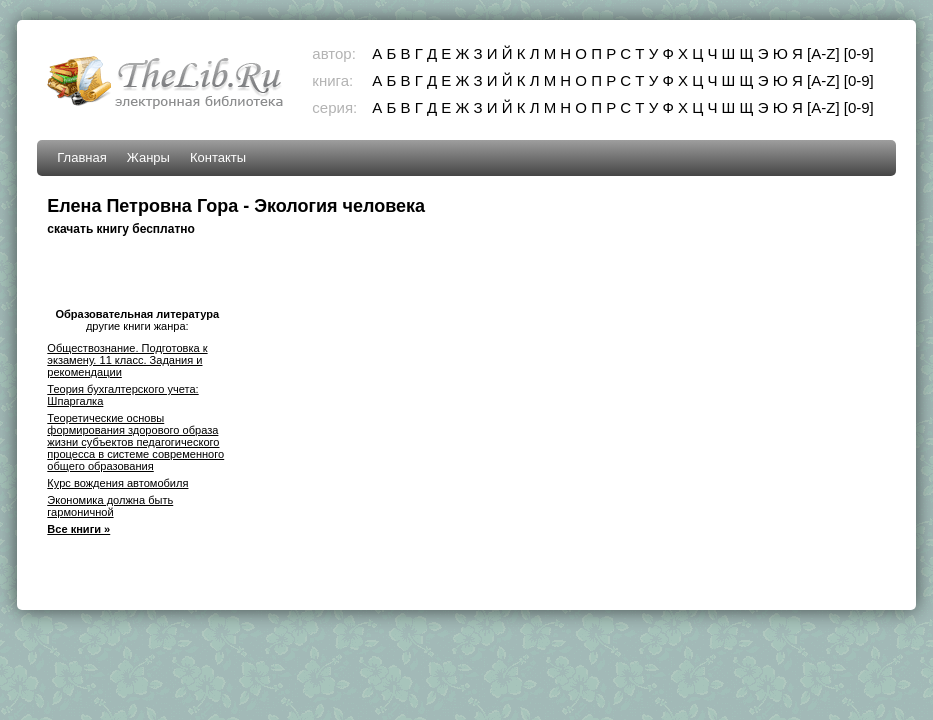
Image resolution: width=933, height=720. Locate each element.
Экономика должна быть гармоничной (110, 506)
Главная (81, 157)
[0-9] (859, 53)
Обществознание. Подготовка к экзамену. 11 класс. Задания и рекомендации (127, 360)
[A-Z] (823, 53)
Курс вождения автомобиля (117, 483)
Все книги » (78, 529)
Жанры (148, 157)
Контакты (218, 157)
